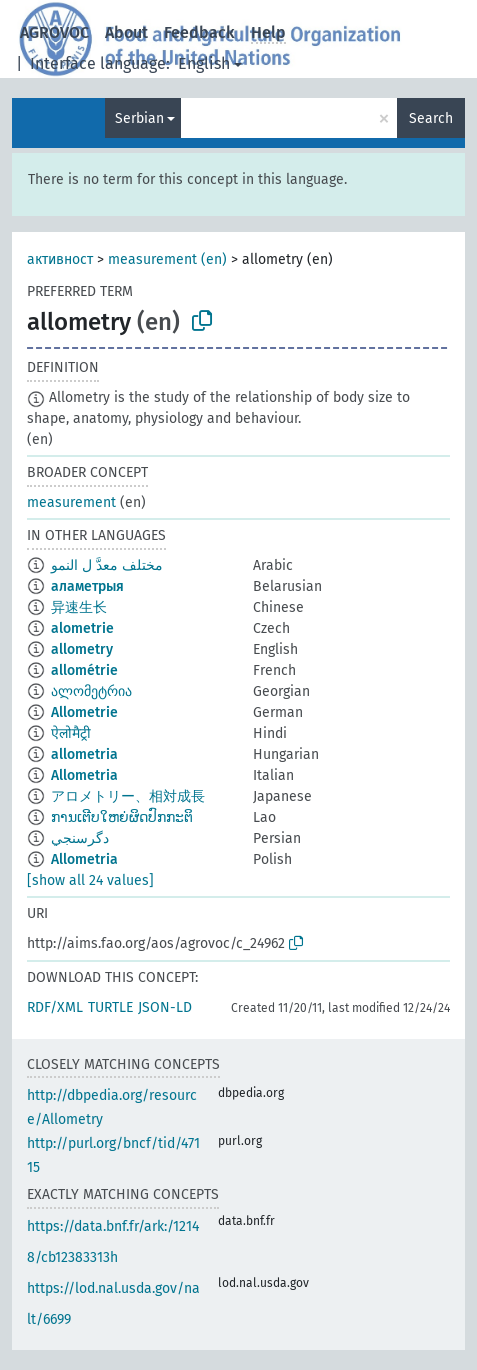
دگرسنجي (80, 838)
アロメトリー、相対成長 (128, 796)
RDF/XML (55, 1007)
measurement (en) (167, 259)
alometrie (82, 628)
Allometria (84, 775)
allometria (84, 754)
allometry (82, 649)
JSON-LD (165, 1007)
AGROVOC (54, 32)
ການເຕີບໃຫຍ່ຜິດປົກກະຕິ (122, 817)
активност (60, 259)
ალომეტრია (91, 691)
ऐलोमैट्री (71, 733)
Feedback (199, 32)
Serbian (139, 118)
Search (431, 118)
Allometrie (84, 712)
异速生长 (79, 607)
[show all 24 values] (90, 880)
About (126, 32)
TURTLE (110, 1007)
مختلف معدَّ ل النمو (107, 565)
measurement (71, 502)
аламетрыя (87, 586)
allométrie (84, 670)
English (204, 63)
